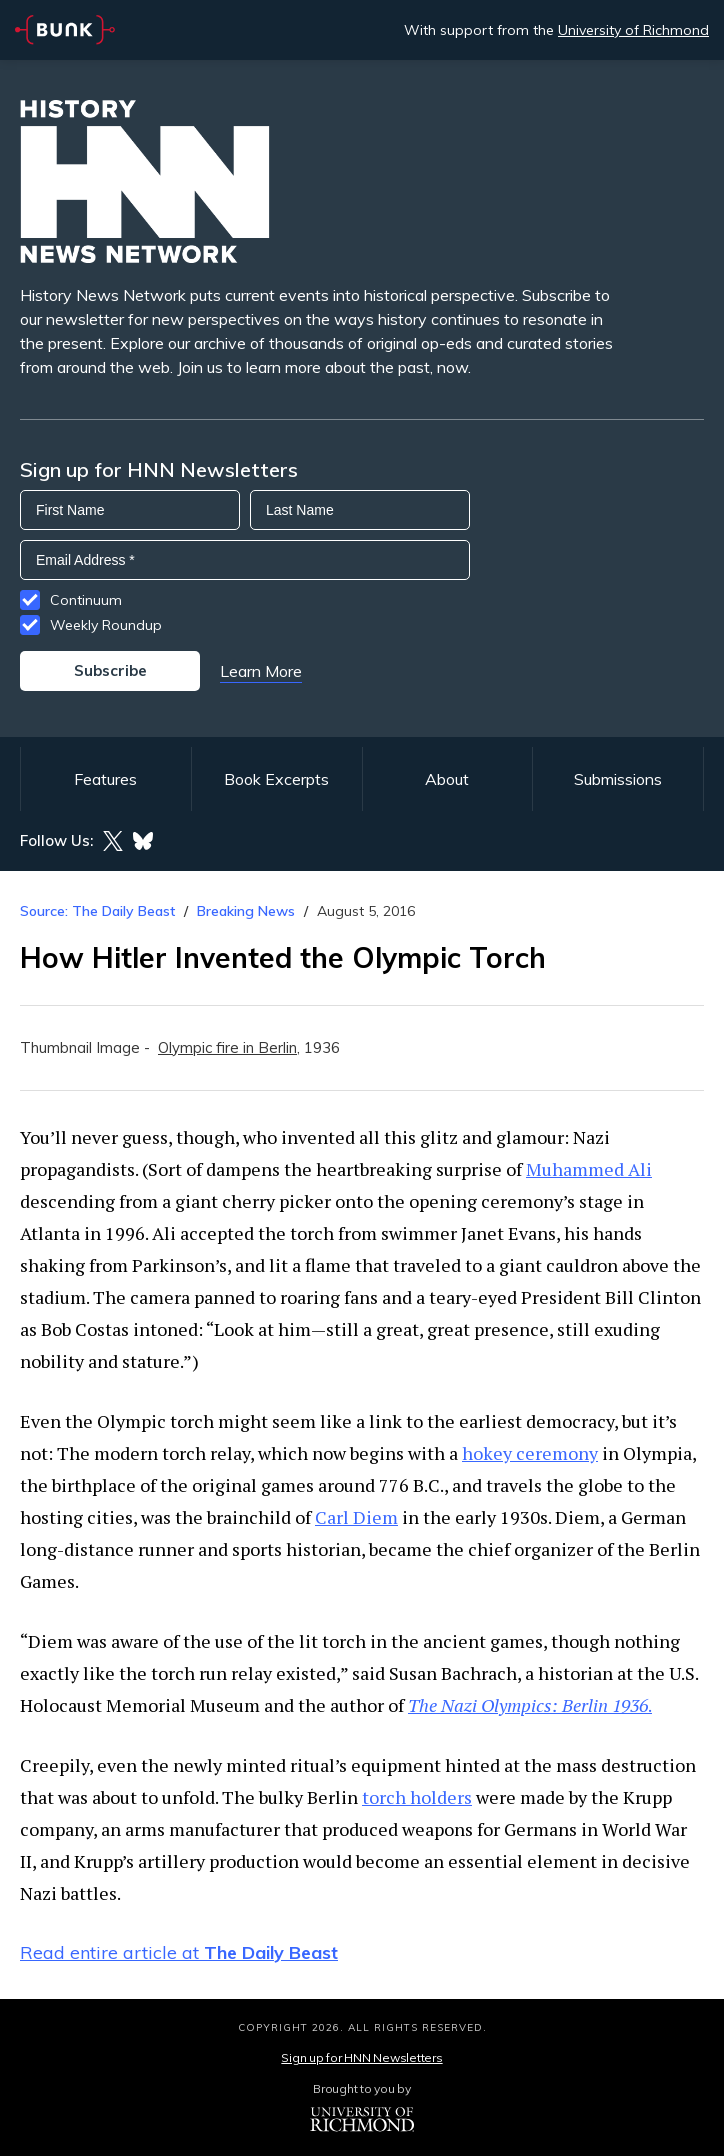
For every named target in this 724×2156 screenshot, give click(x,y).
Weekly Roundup (106, 625)
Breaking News (246, 911)
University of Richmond (633, 30)
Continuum (86, 600)
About (447, 779)
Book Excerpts (276, 779)
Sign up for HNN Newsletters (361, 2057)
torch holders (417, 1797)
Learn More (261, 671)
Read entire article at (179, 1952)
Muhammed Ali (589, 1169)
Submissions (618, 779)
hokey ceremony (530, 1453)
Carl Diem (356, 1517)
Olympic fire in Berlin (227, 1047)
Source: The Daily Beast (97, 911)
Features (105, 779)
